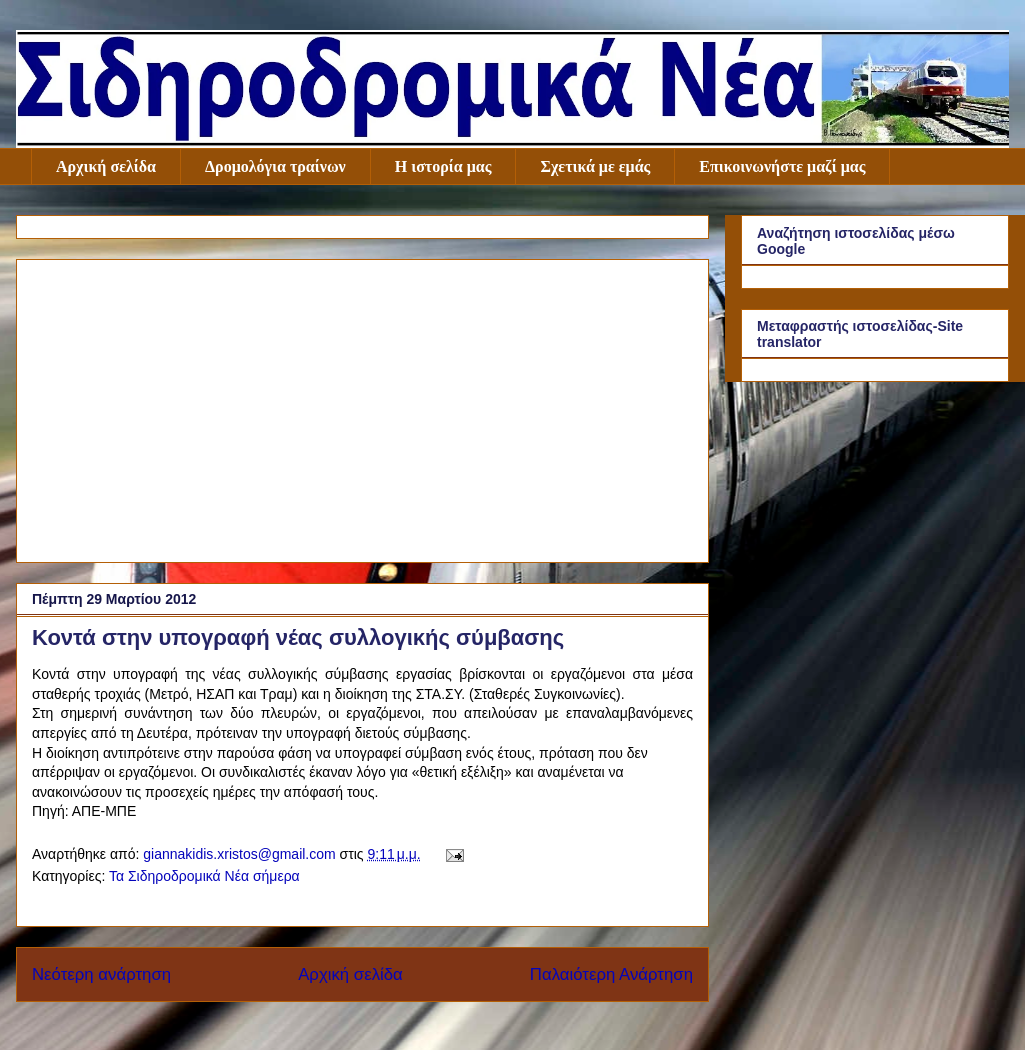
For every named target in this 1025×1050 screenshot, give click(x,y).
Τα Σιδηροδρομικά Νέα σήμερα (204, 876)
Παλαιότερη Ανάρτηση (611, 974)
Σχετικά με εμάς (595, 166)
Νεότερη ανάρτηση (101, 974)
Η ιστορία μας (443, 166)
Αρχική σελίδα (106, 166)
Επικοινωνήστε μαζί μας (782, 166)
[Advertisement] (362, 407)
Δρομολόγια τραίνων (275, 166)
